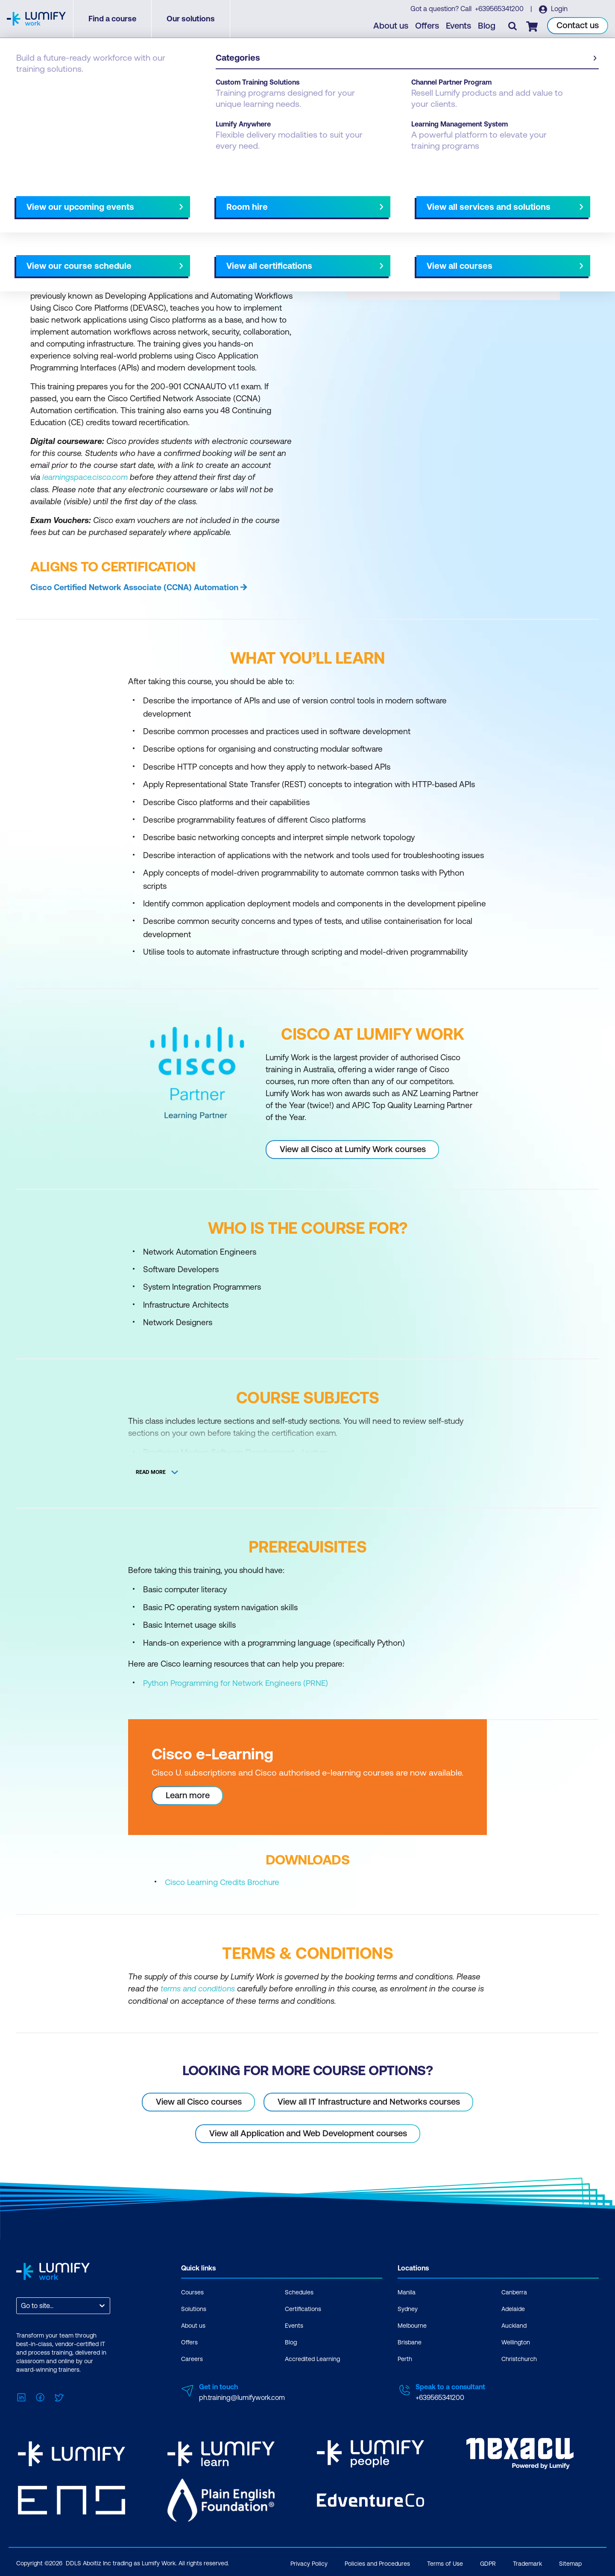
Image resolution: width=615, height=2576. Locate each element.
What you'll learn (132, 199)
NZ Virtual (426, 199)
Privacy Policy (309, 2561)
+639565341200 (500, 9)
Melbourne (412, 2324)
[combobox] (22, 2305)
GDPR (488, 2561)
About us (391, 26)
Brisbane (410, 2341)
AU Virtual (383, 199)
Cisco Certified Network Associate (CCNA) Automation (134, 586)
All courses (338, 199)
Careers (192, 2358)
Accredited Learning (312, 2358)
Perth (405, 2358)
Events (459, 26)
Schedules (299, 2291)
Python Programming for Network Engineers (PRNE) (236, 1682)
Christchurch (519, 2358)
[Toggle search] (513, 26)
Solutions (193, 2308)
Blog (487, 26)
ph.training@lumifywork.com (242, 2396)
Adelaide (513, 2308)
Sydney (408, 2308)
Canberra (514, 2291)
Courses (29, 86)
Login (559, 9)
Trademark (527, 2561)
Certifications (303, 2308)
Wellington (515, 2341)
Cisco (60, 86)
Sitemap (570, 2561)
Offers (427, 26)
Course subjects (195, 199)
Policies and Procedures (377, 2561)
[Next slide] (300, 199)
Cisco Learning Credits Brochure (222, 1881)
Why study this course (60, 199)
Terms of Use (445, 2561)
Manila (407, 2291)
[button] (159, 195)
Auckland (514, 2324)
